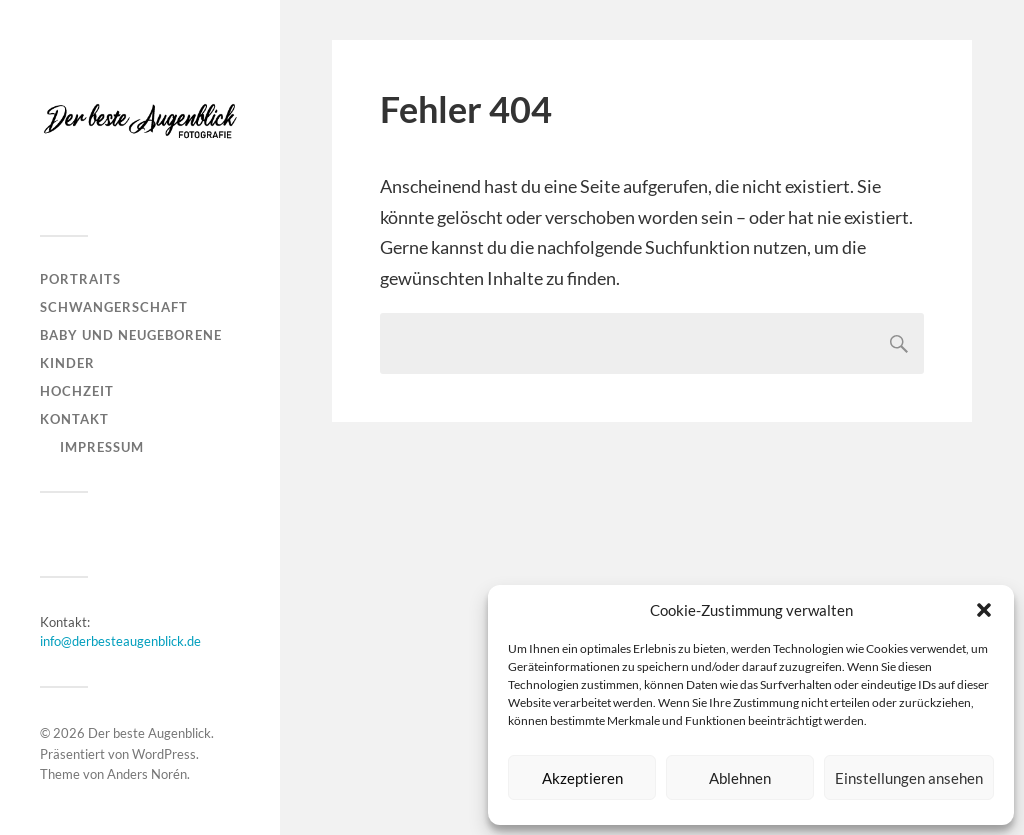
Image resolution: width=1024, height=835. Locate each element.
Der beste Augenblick (149, 733)
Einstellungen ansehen (909, 778)
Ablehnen (740, 778)
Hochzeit (77, 391)
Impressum (102, 447)
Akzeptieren (582, 778)
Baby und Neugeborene (131, 335)
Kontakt (74, 419)
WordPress (164, 754)
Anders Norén (147, 774)
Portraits (80, 279)
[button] (984, 610)
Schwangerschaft (114, 307)
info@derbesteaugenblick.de (120, 641)
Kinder (67, 363)
